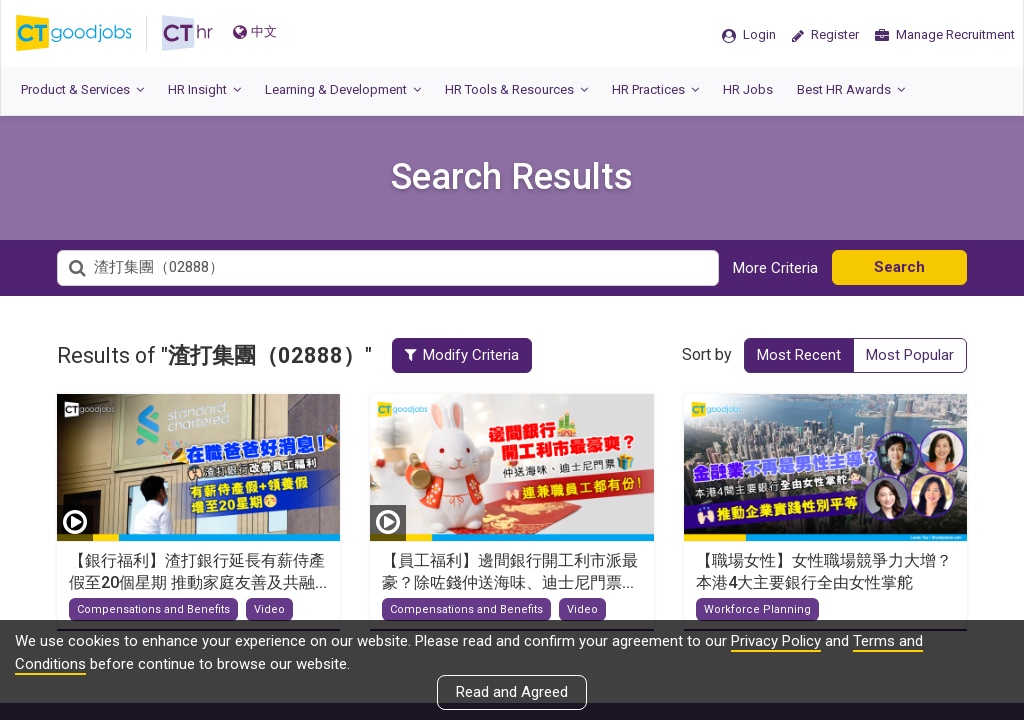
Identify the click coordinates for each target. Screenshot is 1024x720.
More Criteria (775, 268)
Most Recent (799, 355)
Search (899, 267)
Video (269, 609)
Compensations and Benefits (153, 609)
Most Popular (910, 355)
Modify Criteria (464, 355)
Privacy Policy (776, 641)
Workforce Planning (757, 609)
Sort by (707, 354)
